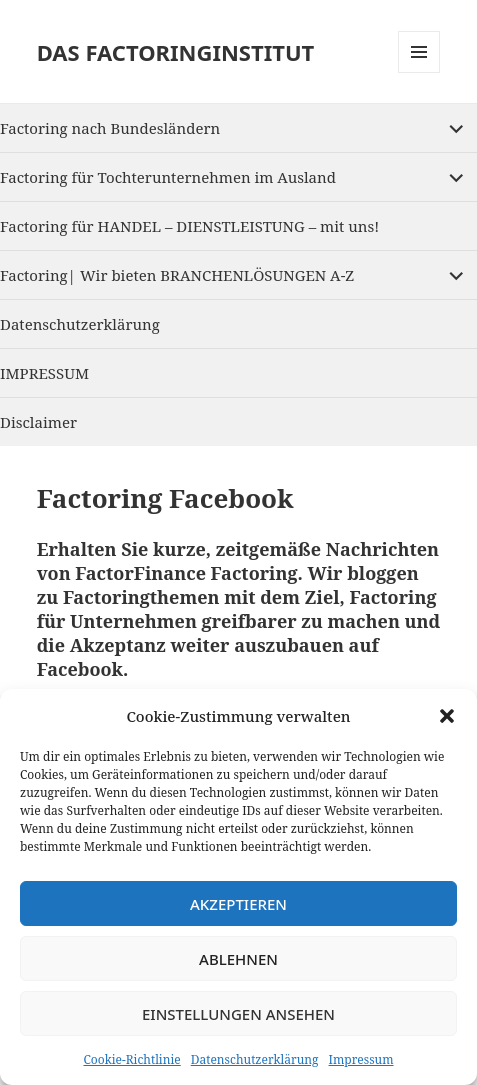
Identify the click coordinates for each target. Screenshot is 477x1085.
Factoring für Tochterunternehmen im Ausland (168, 177)
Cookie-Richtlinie (131, 1059)
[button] (447, 716)
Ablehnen (238, 959)
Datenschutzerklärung (255, 1059)
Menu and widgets (419, 72)
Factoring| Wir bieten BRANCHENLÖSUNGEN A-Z (177, 275)
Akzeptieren (238, 904)
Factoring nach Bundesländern (110, 128)
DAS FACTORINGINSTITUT (176, 52)
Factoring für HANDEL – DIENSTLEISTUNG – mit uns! (189, 226)
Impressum (361, 1059)
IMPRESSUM (44, 373)
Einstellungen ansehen (238, 1014)
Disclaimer (38, 422)
